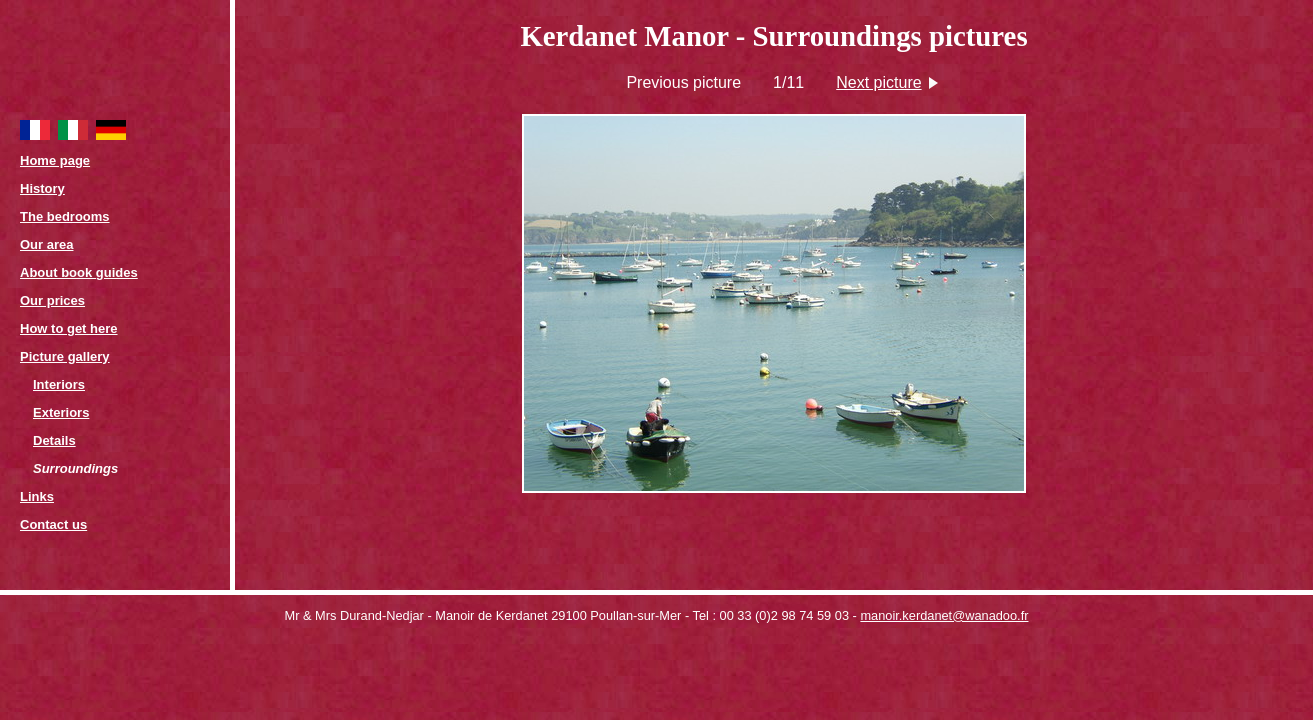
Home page (55, 160)
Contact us (53, 524)
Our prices (52, 300)
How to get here (69, 328)
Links (37, 496)
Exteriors (61, 412)
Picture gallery (65, 356)
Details (54, 440)
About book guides (79, 272)
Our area (46, 244)
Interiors (59, 384)
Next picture (878, 82)
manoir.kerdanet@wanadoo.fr (944, 615)
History (42, 188)
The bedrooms (65, 216)
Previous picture (683, 82)
